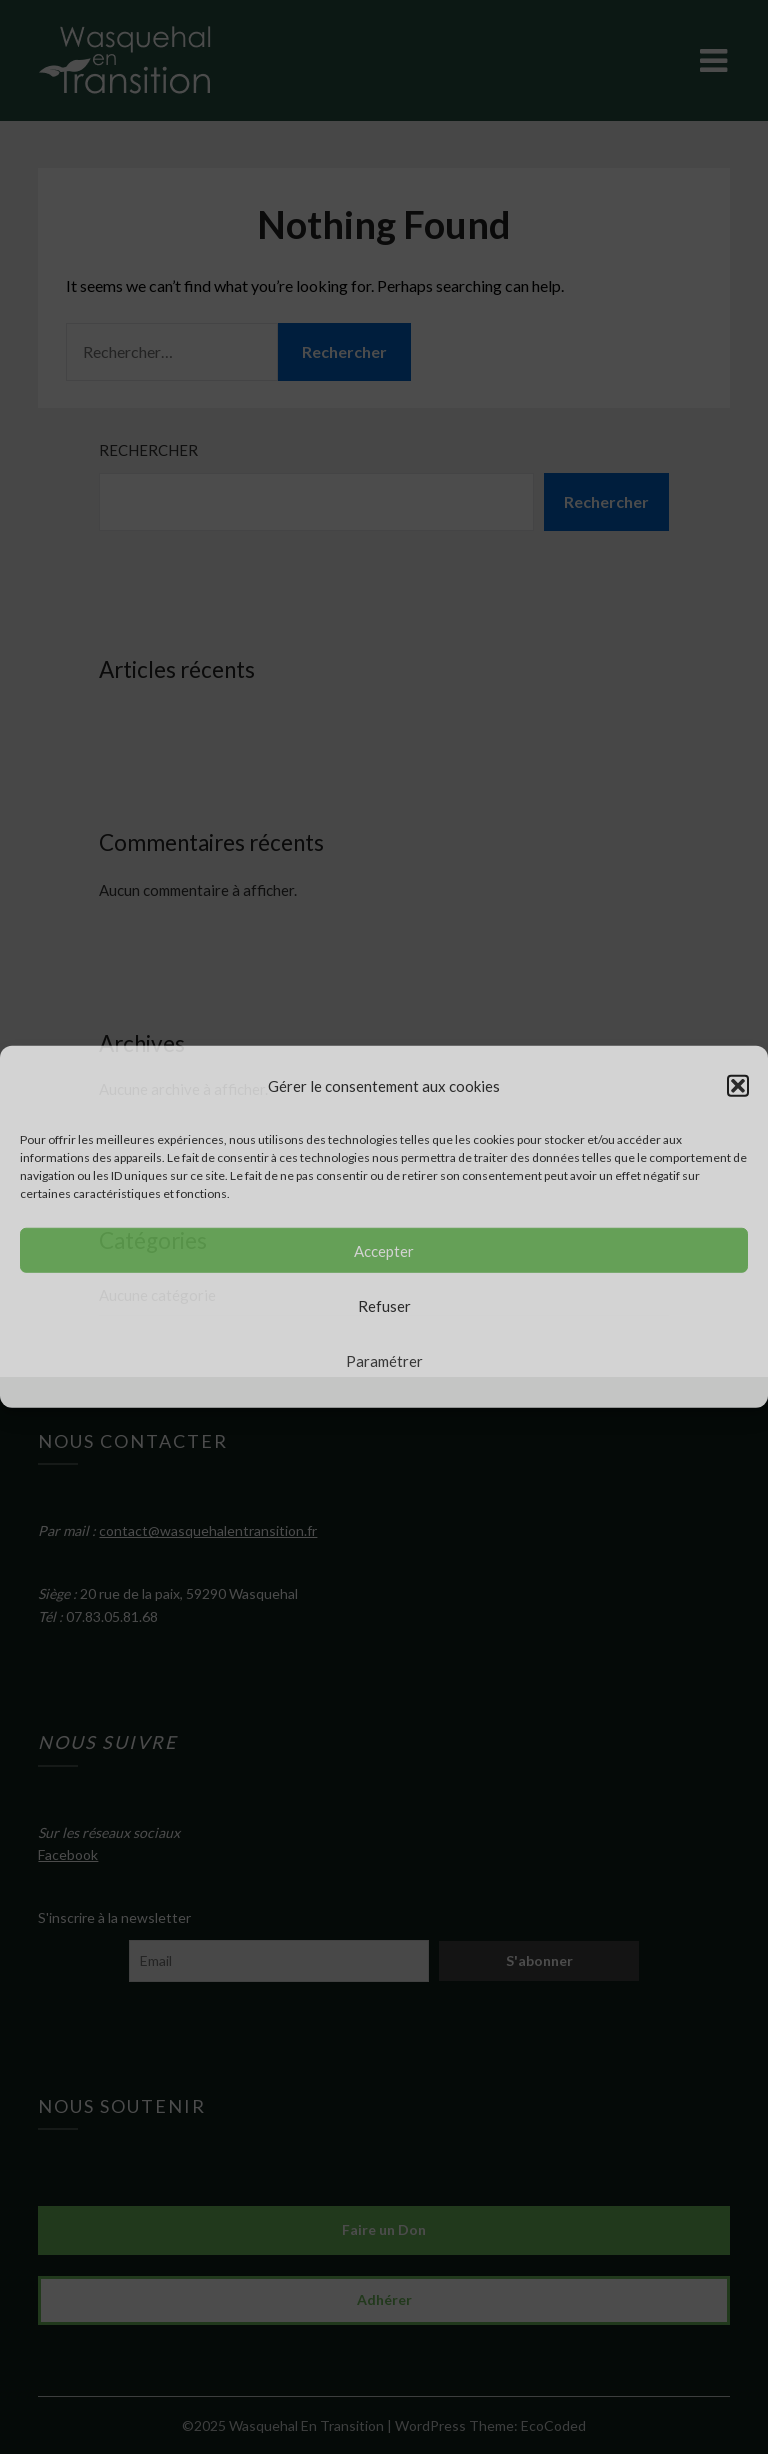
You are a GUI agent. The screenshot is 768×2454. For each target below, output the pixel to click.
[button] (738, 1086)
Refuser (384, 1306)
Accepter (384, 1251)
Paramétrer (384, 1361)
